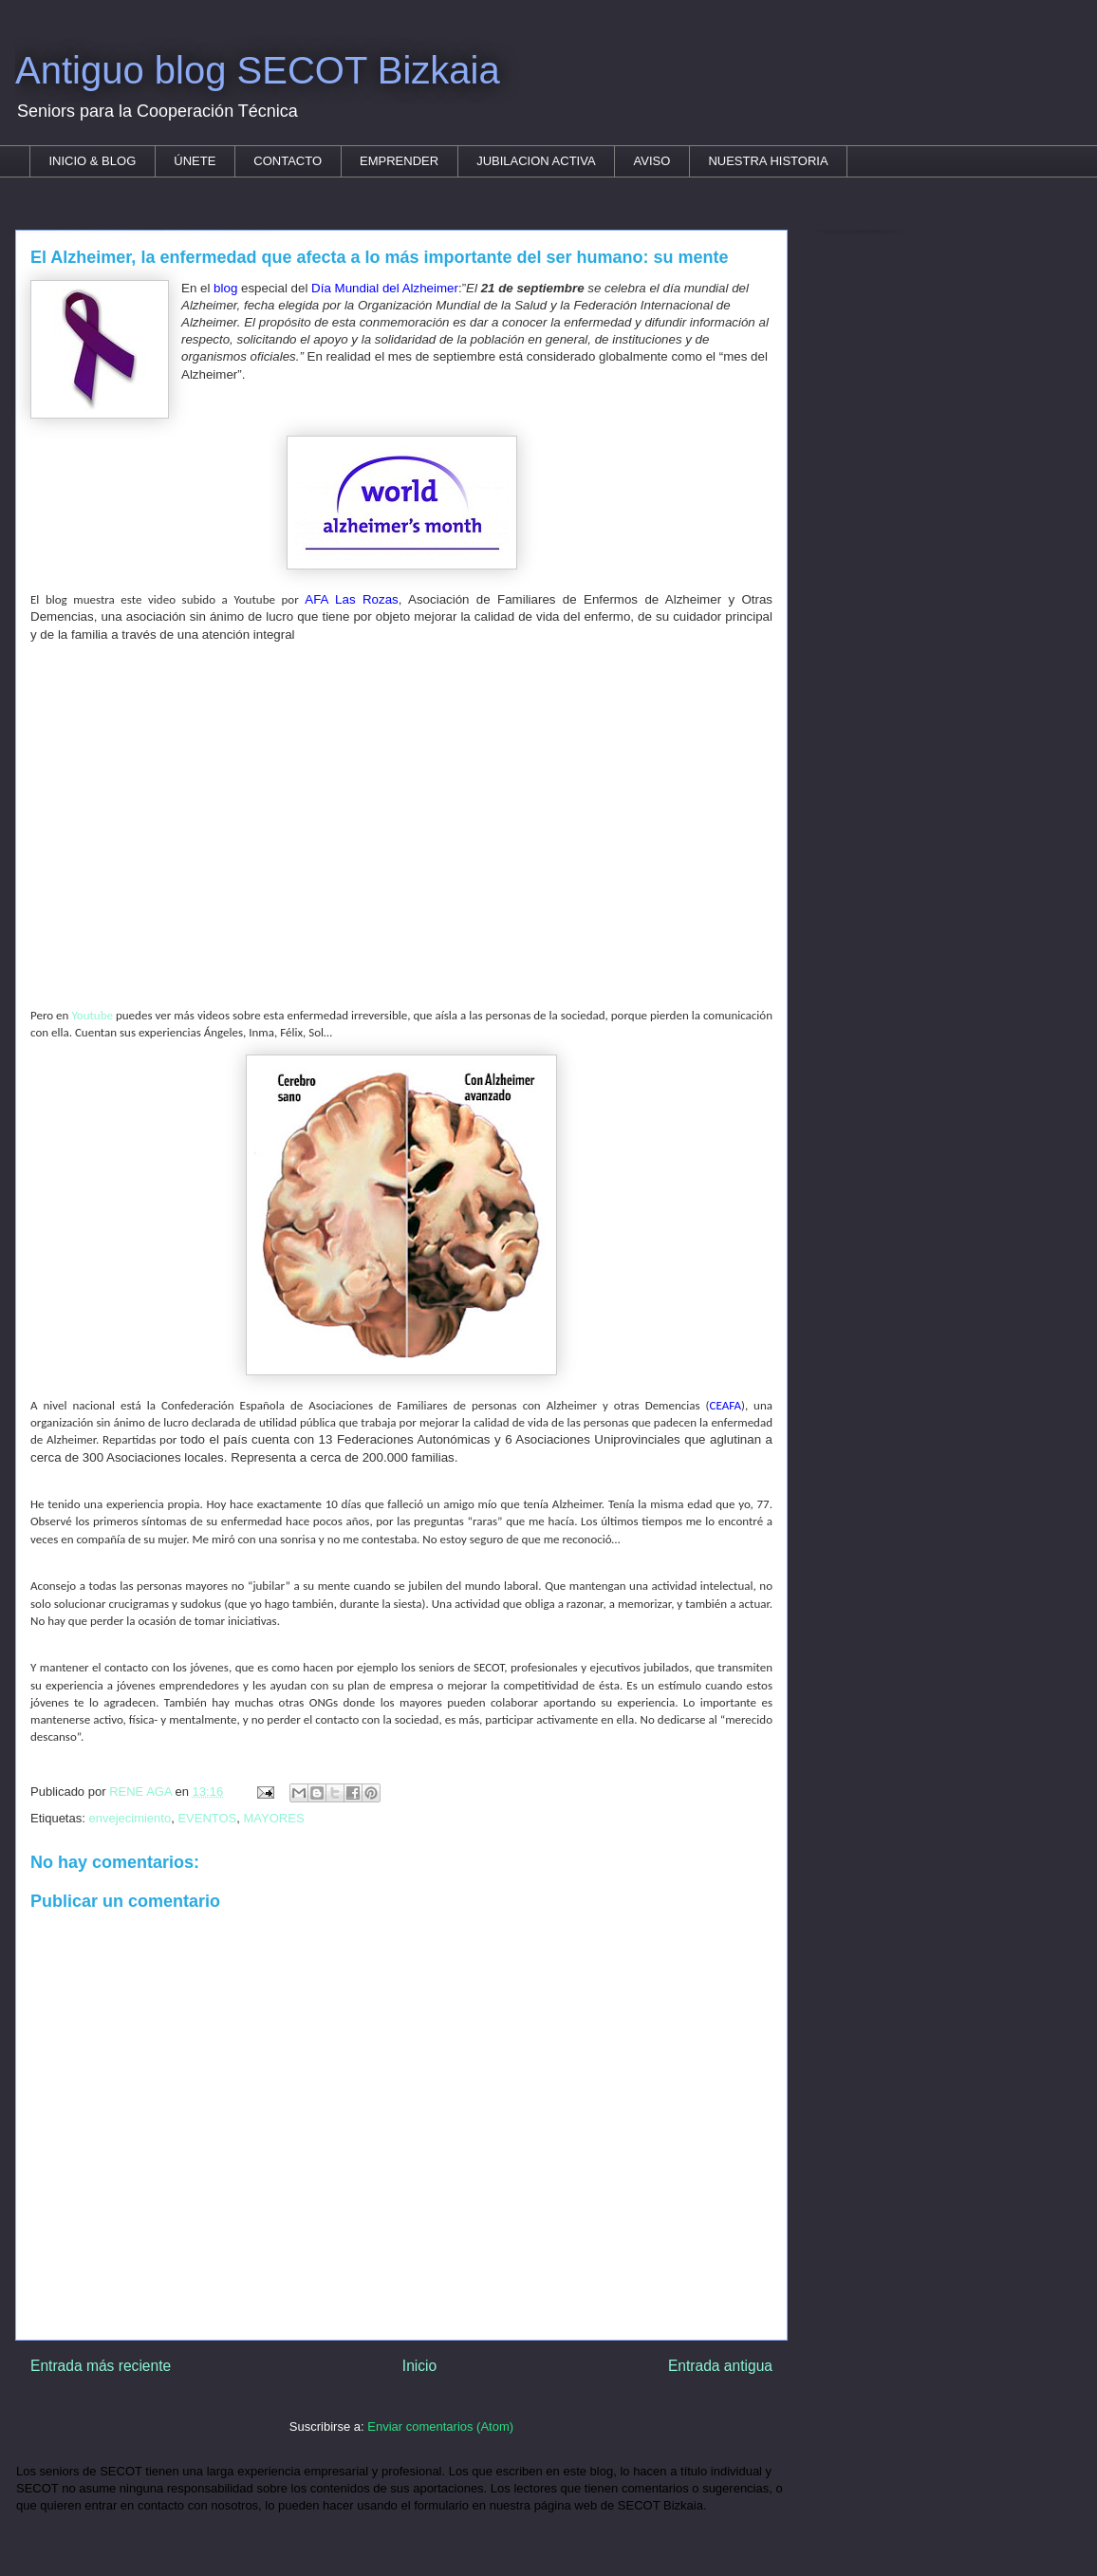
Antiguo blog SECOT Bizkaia (257, 70)
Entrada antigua (720, 2366)
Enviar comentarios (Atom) (440, 2426)
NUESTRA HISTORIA (767, 161)
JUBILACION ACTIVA (535, 161)
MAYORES (274, 1818)
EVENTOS (206, 1818)
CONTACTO (287, 161)
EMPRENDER (399, 161)
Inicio (419, 2366)
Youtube (92, 1015)
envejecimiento (129, 1818)
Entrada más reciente (100, 2366)
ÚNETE (194, 161)
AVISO (652, 161)
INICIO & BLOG (93, 161)
